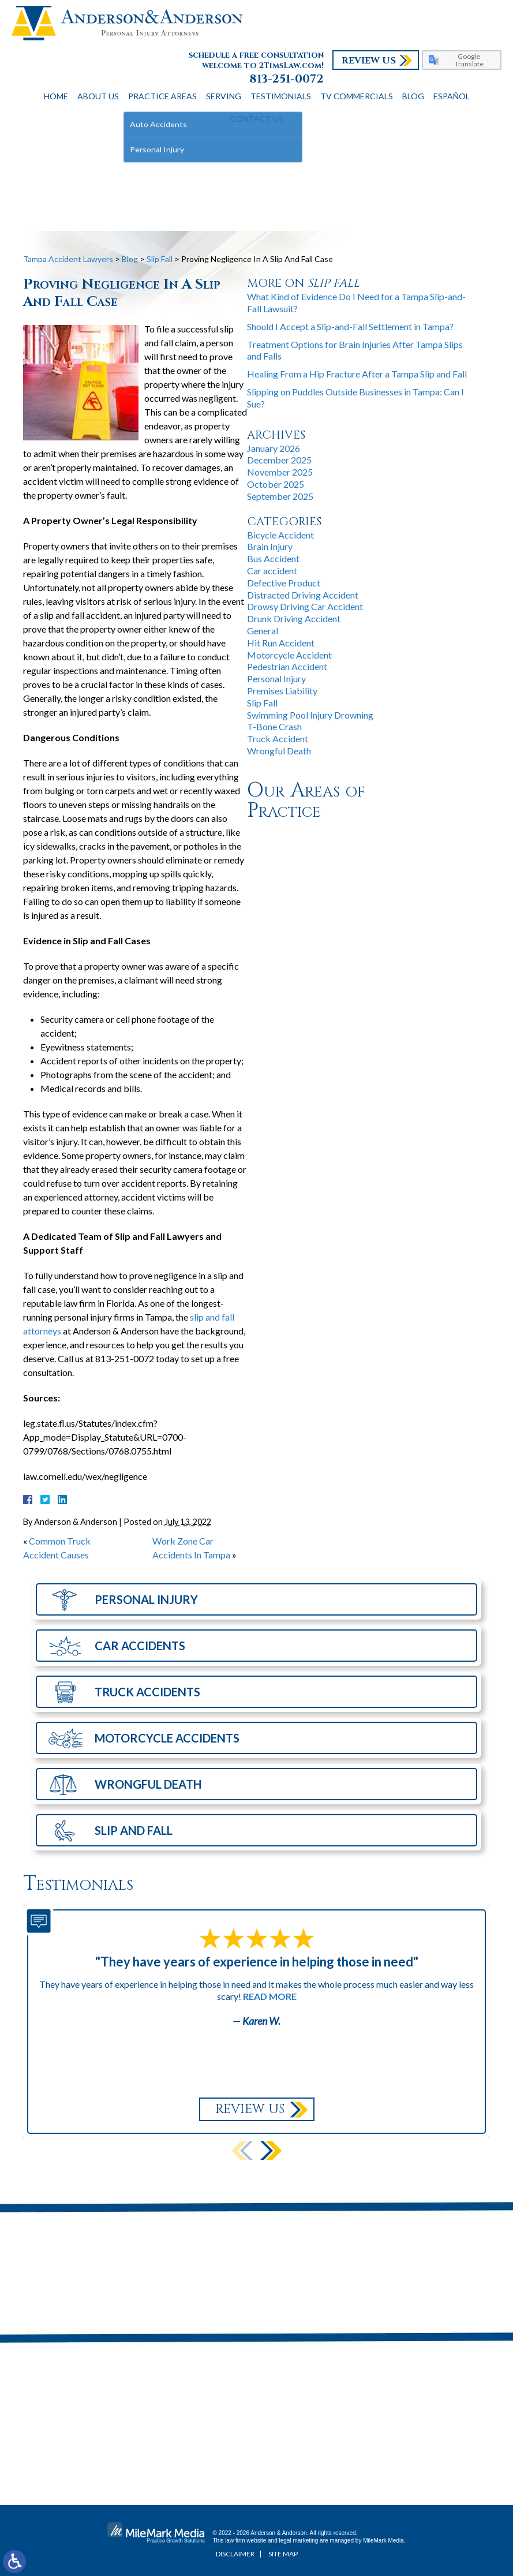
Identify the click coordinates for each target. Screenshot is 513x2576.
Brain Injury (270, 546)
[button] (271, 2150)
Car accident (272, 570)
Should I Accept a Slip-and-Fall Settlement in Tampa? (350, 326)
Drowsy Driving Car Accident (305, 606)
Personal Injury (276, 678)
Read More (270, 1996)
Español (451, 96)
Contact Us (256, 119)
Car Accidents (140, 1645)
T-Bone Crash (274, 726)
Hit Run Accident (280, 642)
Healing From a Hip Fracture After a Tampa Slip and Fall (357, 373)
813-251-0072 (286, 79)
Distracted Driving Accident (302, 594)
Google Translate (469, 60)
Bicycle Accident (280, 534)
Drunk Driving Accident (293, 618)
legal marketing (299, 2540)
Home (56, 96)
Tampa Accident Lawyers (68, 259)
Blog (413, 96)
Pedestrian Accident (287, 666)
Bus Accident (273, 558)
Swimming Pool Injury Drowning (310, 714)
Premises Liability (282, 690)
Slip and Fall (134, 1830)
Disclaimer (235, 2553)
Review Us (369, 60)
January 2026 (273, 448)
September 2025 (280, 496)
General (262, 630)
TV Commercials (356, 96)
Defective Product (283, 582)
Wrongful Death (279, 750)
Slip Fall (160, 259)
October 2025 (275, 483)
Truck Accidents (147, 1692)
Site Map (283, 2553)
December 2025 (279, 459)
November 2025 (280, 471)
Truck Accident (277, 738)
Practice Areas (162, 96)
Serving (223, 96)
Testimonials (280, 96)
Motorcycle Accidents (167, 1738)
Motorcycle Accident (289, 654)
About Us (98, 96)
